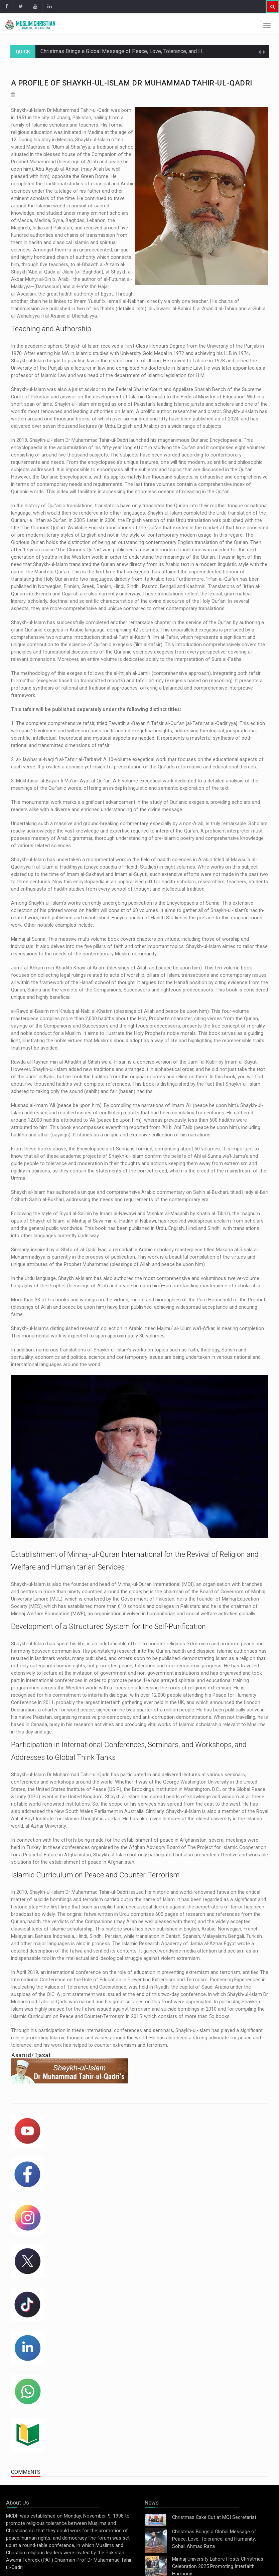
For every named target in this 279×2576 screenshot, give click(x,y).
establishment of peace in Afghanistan (163, 1840)
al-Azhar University (45, 1826)
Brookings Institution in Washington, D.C (175, 1789)
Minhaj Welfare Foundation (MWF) (48, 1614)
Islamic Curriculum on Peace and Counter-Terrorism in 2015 (76, 2016)
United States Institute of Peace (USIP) (78, 1789)
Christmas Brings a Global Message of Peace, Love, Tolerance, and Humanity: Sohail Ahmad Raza (153, 51)
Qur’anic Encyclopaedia (216, 440)
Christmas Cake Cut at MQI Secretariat (214, 2517)
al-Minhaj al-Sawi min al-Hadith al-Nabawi (111, 1221)
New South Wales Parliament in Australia (99, 1811)
